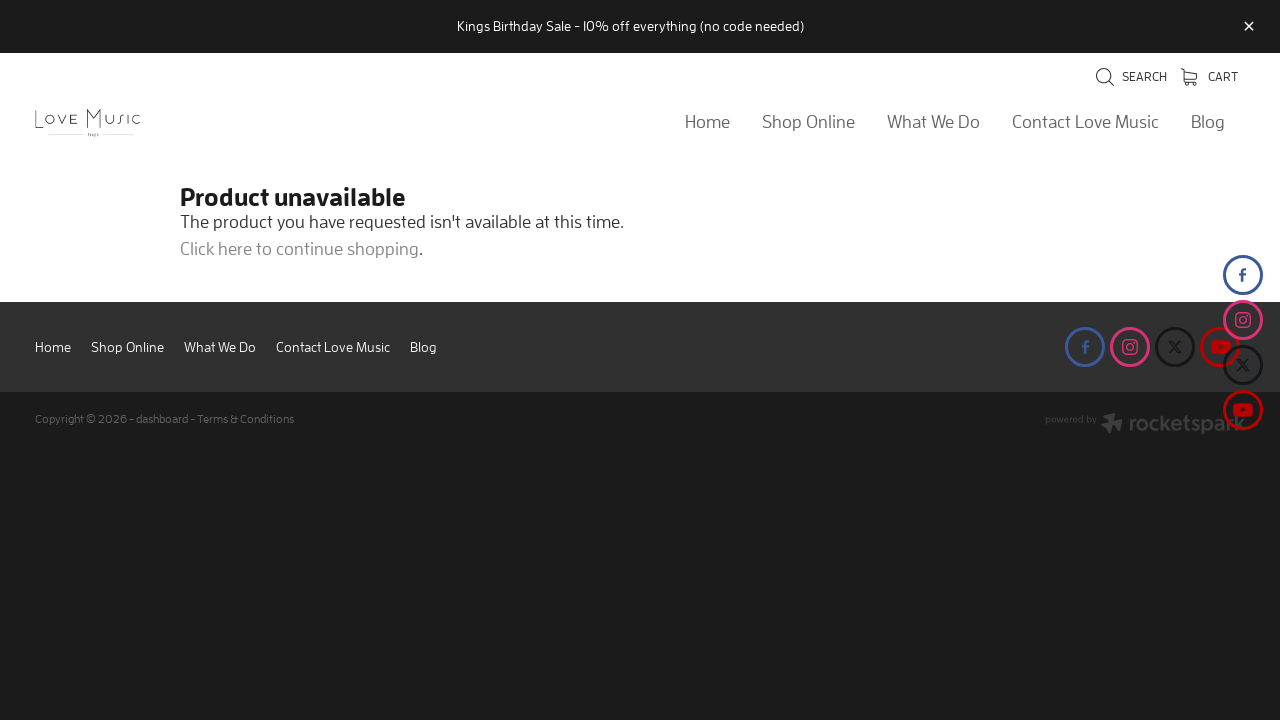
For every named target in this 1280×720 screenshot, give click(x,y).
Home (707, 121)
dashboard (162, 418)
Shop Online (808, 121)
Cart (1209, 76)
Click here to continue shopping (299, 248)
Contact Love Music (1085, 121)
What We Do (933, 121)
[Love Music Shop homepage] (156, 123)
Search (1131, 76)
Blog (1208, 121)
